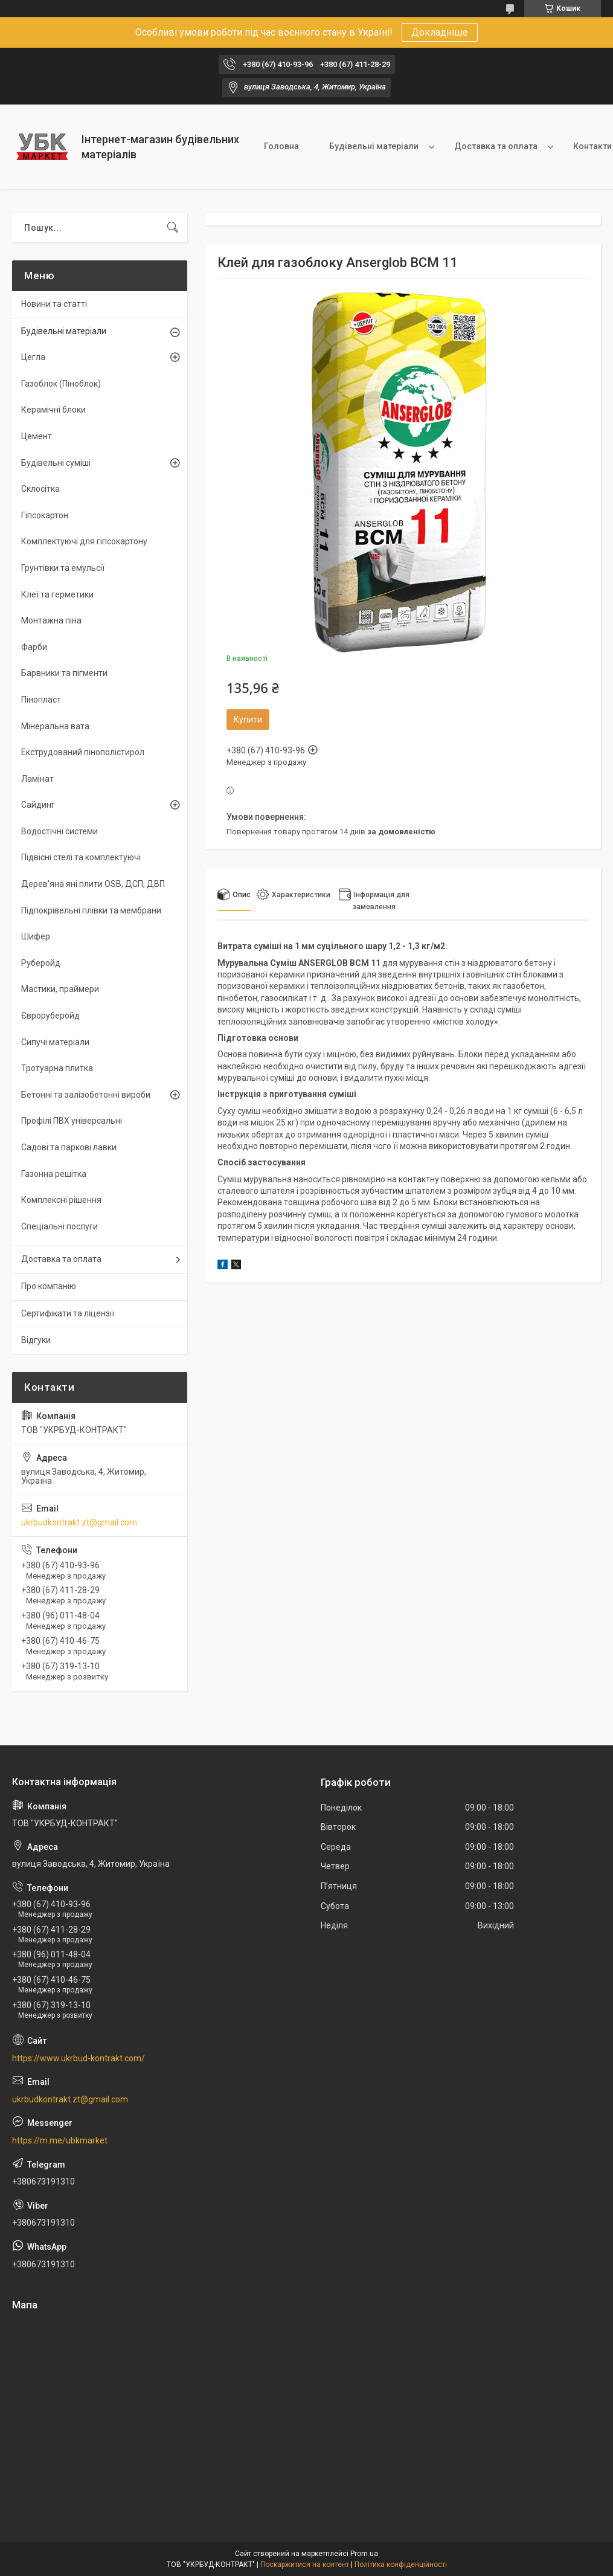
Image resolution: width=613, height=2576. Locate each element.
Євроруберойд (50, 1015)
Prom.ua (364, 2553)
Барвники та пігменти (64, 673)
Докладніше (439, 32)
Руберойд (40, 963)
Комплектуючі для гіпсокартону (84, 541)
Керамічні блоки (53, 409)
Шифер (35, 936)
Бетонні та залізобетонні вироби (85, 1095)
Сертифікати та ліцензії (67, 1313)
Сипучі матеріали (55, 1042)
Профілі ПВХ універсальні (71, 1120)
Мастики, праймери (60, 989)
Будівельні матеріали (374, 146)
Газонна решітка (53, 1174)
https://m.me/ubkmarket (60, 2140)
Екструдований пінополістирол (82, 752)
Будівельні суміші (56, 463)
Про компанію (48, 1286)
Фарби (34, 647)
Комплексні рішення (61, 1200)
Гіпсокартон (44, 515)
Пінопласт (41, 699)
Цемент (36, 436)
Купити (248, 719)
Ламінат (37, 779)
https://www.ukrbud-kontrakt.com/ (78, 2058)
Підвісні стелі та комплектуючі (81, 857)
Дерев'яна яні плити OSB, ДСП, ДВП (93, 884)
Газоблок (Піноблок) (61, 383)
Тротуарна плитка (57, 1068)
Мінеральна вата (55, 726)
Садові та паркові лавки (69, 1147)
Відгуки (36, 1340)
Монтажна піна (51, 620)
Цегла (33, 357)
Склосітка (40, 489)
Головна (281, 146)
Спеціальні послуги (59, 1226)
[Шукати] (172, 227)
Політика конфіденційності (401, 2564)
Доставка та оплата (496, 146)
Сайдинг (38, 805)
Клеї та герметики (57, 594)
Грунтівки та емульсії (62, 568)
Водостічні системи (59, 831)
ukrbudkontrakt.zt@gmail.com (79, 1522)
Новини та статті (54, 304)
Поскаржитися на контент (304, 2564)
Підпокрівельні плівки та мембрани (91, 910)
